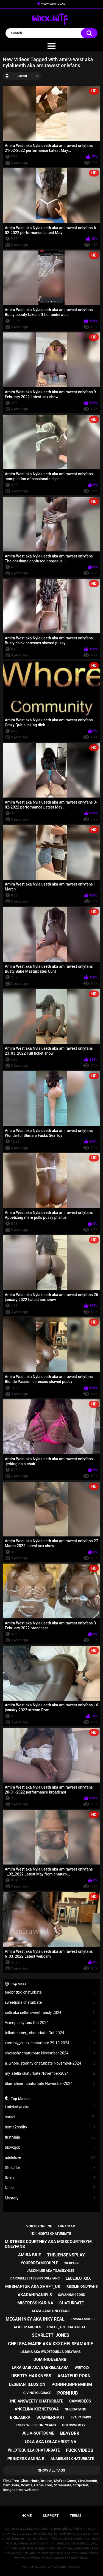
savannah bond (71, 2295)
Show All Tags (51, 2470)
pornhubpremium (71, 2384)
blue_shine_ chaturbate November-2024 (50, 2083)
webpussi (72, 2263)
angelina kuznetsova (37, 2409)
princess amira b (25, 2458)
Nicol (50, 2188)
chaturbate (71, 2303)
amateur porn (74, 2375)
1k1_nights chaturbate (50, 2234)
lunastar (66, 2226)
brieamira (20, 2417)
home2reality (50, 2127)
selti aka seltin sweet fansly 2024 (50, 2012)
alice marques (27, 2327)
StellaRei (50, 2167)
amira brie (29, 2254)
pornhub (67, 2393)
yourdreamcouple (39, 2263)
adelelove (50, 2157)
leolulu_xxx (78, 2278)
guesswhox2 (74, 2425)
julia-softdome (38, 2433)
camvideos (80, 2401)
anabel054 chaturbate (72, 2459)
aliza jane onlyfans (50, 2311)
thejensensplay (66, 2255)
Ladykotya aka (50, 2107)
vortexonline (39, 2226)
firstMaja (50, 2137)
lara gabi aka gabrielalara (40, 2367)
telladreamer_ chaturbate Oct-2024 (50, 2033)
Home (27, 2516)
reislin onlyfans (82, 2286)
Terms (76, 2516)
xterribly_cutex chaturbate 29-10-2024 (50, 2043)
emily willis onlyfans (36, 2425)
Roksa (50, 2178)
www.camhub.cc (53, 3)
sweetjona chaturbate (50, 2002)
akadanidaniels (35, 2294)
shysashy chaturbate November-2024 (50, 2053)
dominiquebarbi (51, 2359)
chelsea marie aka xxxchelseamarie (50, 2343)
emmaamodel (83, 2319)
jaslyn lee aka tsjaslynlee (50, 2271)
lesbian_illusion (27, 2384)
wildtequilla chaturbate (34, 2450)
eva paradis (81, 2417)
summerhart (50, 2417)
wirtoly (82, 2368)
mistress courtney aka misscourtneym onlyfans (48, 2244)
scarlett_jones (50, 2335)
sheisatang (75, 2409)
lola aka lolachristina (50, 2441)
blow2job (50, 2147)
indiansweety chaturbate (36, 2401)
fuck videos (79, 2450)
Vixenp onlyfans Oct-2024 (50, 2022)
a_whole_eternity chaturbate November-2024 (50, 2063)
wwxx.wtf (45, 2567)
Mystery (50, 2198)
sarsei (50, 2117)
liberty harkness (30, 2375)
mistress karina (35, 2303)
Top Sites (18, 1984)
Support (51, 2516)
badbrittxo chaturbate (50, 1992)
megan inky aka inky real (34, 2319)
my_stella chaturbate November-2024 (50, 2073)
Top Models (20, 2098)
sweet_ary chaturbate (67, 2327)
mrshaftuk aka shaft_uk (32, 2286)
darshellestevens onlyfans (35, 2278)
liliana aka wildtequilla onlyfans (51, 2352)
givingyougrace (37, 2393)
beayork (69, 2433)
